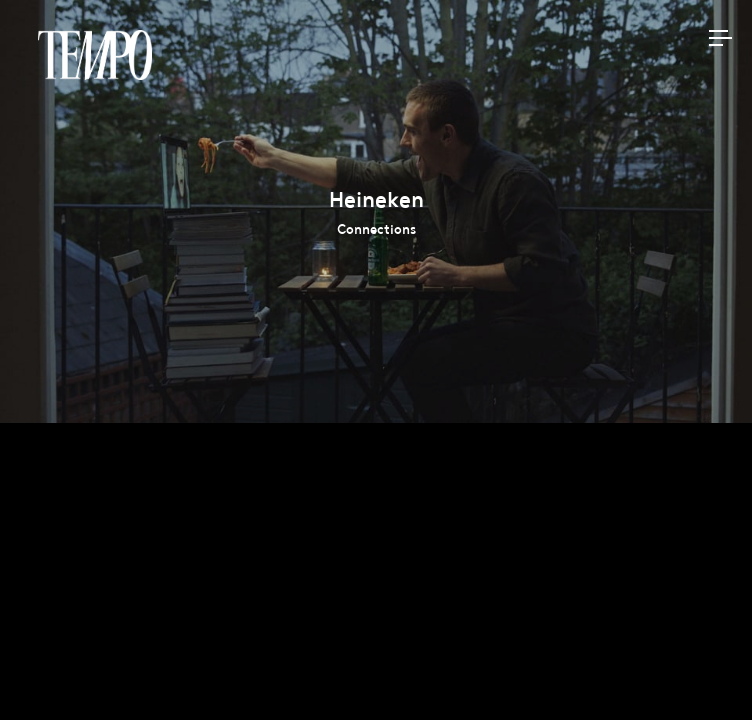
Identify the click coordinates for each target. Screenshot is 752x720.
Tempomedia (95, 55)
